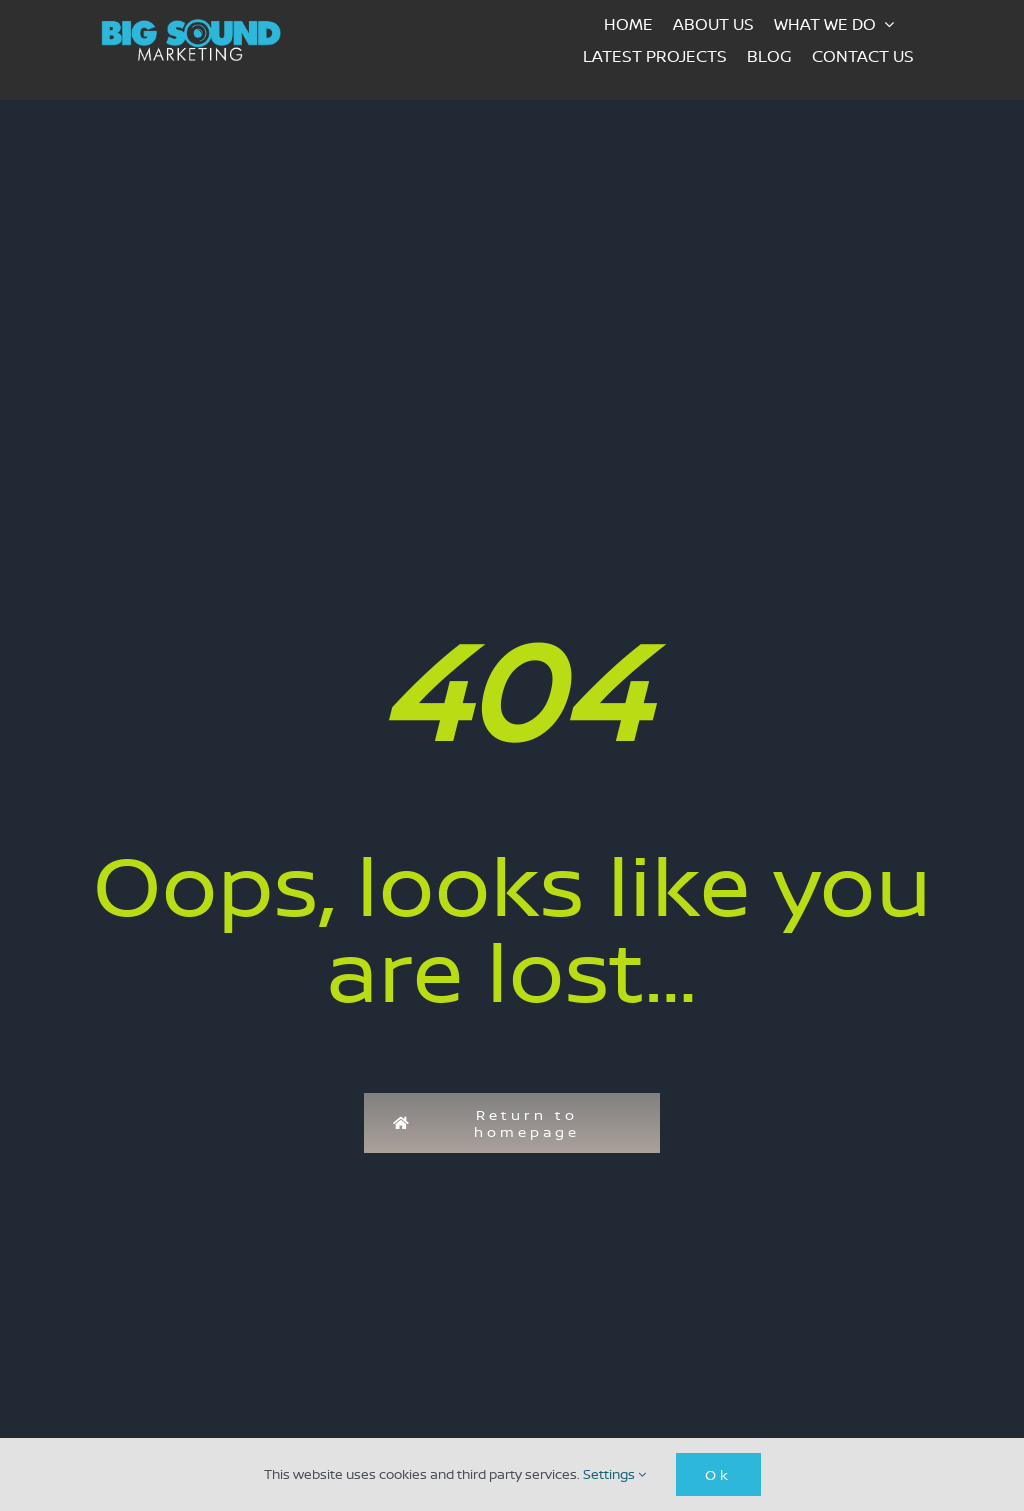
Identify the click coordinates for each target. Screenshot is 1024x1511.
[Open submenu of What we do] (895, 24)
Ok (718, 1474)
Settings (614, 1474)
